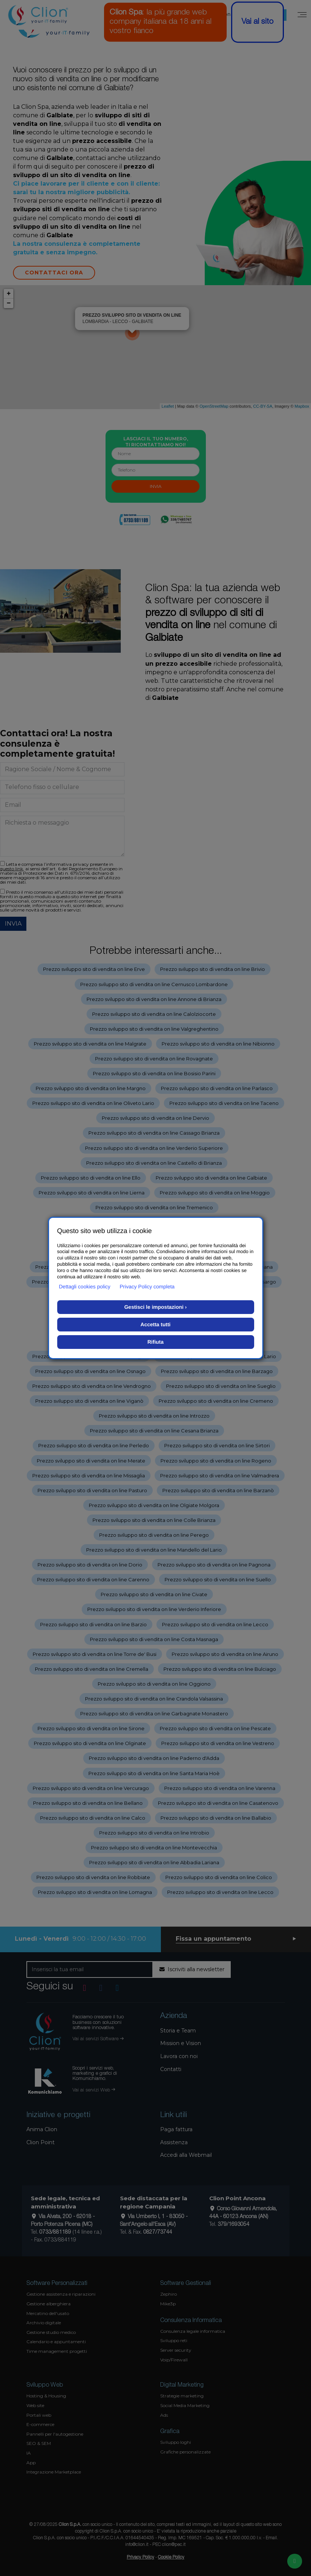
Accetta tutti (155, 1324)
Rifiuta (156, 1342)
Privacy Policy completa (147, 1286)
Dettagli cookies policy (85, 1286)
